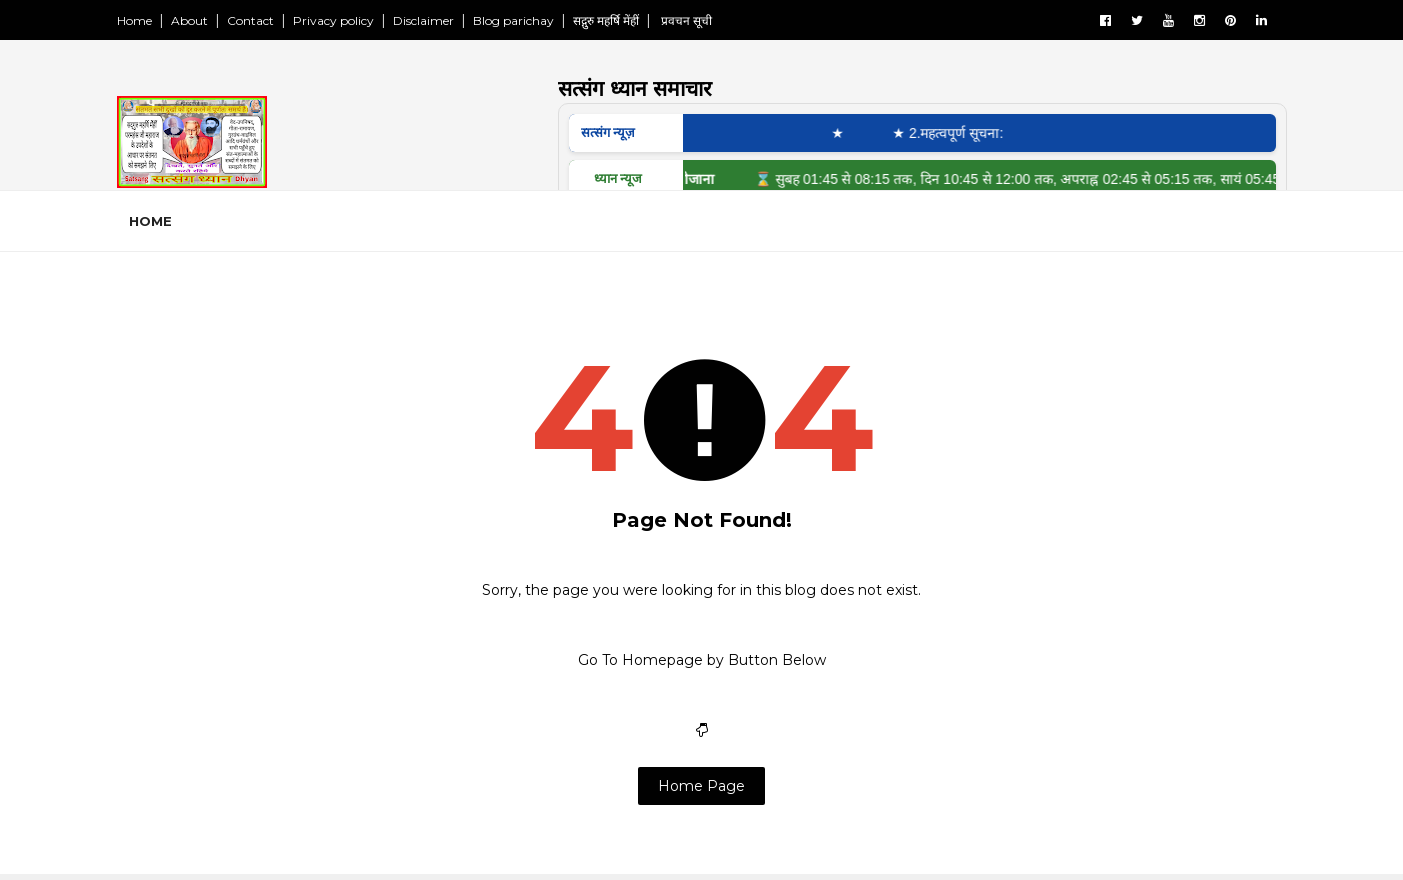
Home (134, 20)
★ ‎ (852, 133)
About (189, 20)
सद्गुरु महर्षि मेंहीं (606, 20)
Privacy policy (333, 20)
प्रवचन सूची (685, 20)
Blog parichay (513, 20)
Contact (250, 20)
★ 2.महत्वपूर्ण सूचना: (958, 133)
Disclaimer (423, 20)
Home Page (701, 786)
